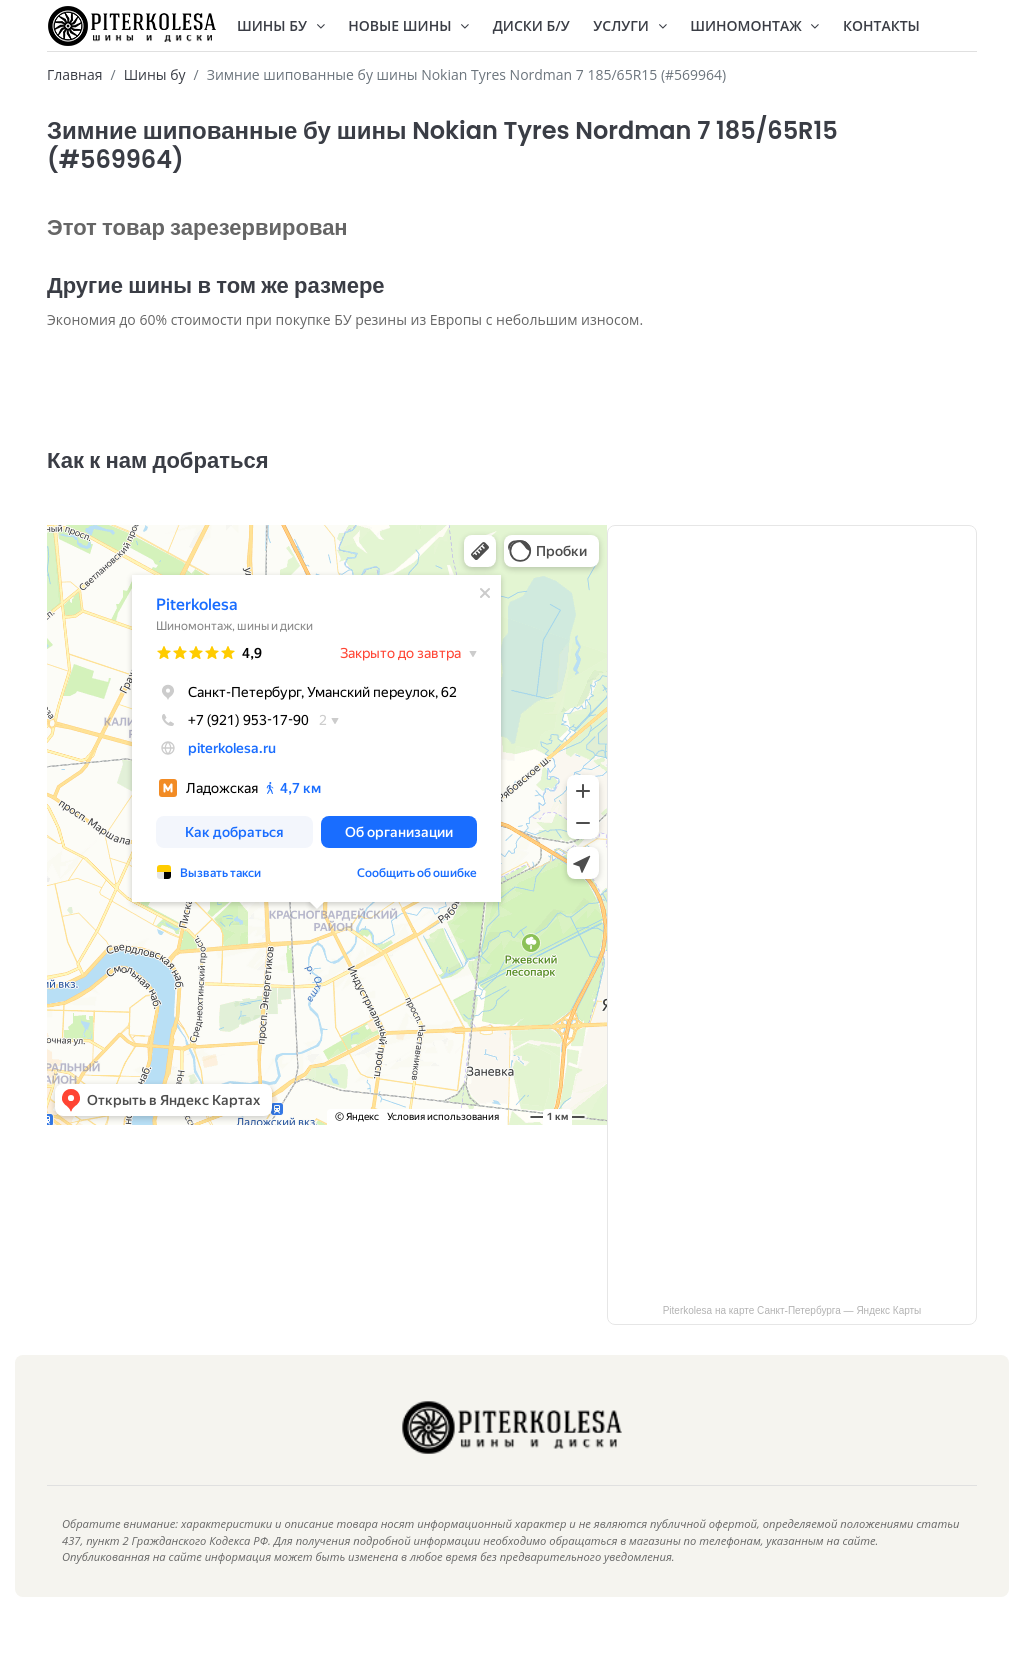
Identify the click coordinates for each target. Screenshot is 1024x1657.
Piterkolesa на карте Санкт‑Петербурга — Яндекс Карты (792, 1340)
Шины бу (155, 74)
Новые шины (408, 25)
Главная (75, 74)
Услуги (629, 25)
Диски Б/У (531, 25)
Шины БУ (281, 25)
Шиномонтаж (754, 25)
